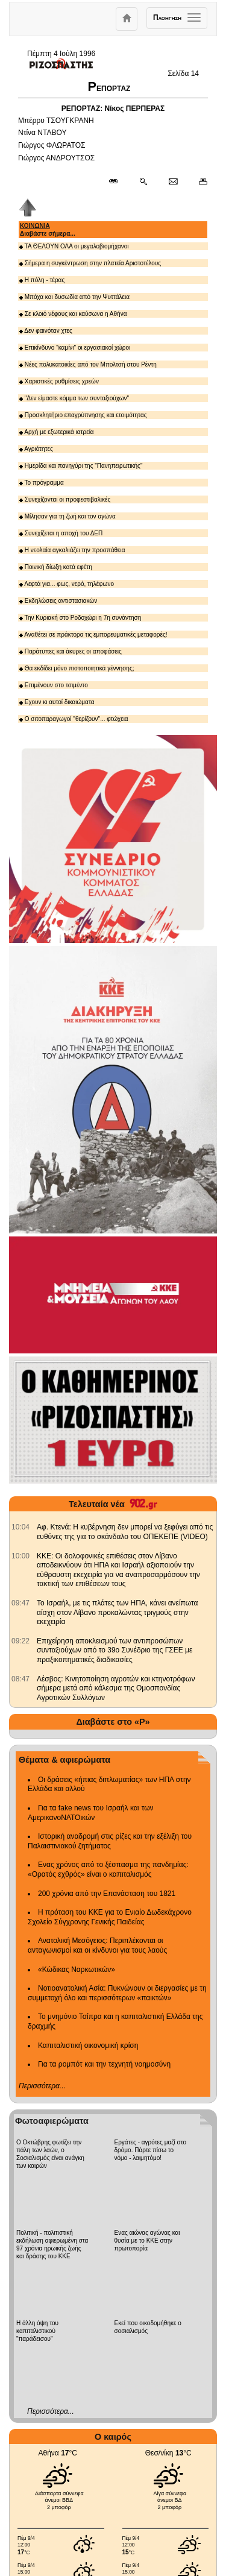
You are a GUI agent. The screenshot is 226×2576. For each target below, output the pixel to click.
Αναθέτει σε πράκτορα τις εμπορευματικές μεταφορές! (93, 634)
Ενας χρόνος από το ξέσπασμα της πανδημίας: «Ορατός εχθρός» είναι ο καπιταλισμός (108, 1869)
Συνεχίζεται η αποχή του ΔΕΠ (60, 533)
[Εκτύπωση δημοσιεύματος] (198, 182)
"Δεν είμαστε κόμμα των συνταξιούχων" (74, 398)
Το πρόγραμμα (41, 482)
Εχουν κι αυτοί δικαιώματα (56, 702)
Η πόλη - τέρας (41, 280)
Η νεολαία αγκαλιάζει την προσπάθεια (72, 550)
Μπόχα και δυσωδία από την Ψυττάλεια (74, 297)
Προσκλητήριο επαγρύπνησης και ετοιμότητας (83, 415)
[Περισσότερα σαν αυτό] (143, 182)
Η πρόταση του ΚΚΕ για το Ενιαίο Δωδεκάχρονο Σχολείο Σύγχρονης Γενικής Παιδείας (110, 1917)
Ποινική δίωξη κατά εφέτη (55, 567)
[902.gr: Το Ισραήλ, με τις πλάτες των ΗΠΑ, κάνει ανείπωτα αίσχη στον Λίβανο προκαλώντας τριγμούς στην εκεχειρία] (20, 1603)
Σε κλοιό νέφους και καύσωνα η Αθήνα (73, 313)
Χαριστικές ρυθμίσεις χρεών (59, 381)
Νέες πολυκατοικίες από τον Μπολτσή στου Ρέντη (88, 364)
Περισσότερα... (42, 2086)
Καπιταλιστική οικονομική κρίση (88, 2045)
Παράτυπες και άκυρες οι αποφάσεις (70, 651)
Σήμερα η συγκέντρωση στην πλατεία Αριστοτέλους (90, 263)
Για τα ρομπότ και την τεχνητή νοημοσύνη (104, 2064)
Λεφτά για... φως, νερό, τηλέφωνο (66, 584)
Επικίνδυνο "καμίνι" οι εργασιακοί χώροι (74, 347)
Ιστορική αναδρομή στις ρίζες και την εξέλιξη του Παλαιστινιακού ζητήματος (110, 1841)
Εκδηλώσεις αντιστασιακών (58, 600)
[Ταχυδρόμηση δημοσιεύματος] (172, 182)
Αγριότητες (36, 449)
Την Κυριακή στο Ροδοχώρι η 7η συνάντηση (80, 617)
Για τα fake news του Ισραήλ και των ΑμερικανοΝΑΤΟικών (91, 1813)
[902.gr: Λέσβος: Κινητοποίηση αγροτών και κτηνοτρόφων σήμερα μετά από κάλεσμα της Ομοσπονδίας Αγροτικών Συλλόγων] (20, 1679)
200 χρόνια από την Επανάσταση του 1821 (106, 1893)
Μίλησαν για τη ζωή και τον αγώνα (67, 516)
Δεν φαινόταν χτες (45, 330)
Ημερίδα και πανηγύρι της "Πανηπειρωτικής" (80, 465)
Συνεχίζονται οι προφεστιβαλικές (64, 499)
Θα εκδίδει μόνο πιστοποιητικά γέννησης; (76, 668)
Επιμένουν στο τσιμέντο (53, 685)
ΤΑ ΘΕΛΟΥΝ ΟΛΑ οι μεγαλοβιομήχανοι (73, 246)
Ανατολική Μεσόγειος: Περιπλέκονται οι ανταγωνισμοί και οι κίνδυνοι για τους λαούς (97, 1945)
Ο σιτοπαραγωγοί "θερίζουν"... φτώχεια (73, 719)
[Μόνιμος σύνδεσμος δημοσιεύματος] (118, 182)
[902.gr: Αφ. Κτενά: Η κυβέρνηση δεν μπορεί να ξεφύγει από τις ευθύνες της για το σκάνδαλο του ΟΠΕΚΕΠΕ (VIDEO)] (20, 1527)
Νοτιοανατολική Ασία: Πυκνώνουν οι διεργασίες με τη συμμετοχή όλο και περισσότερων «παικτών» (117, 1993)
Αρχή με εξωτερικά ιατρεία (56, 432)
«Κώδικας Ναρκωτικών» (76, 1969)
